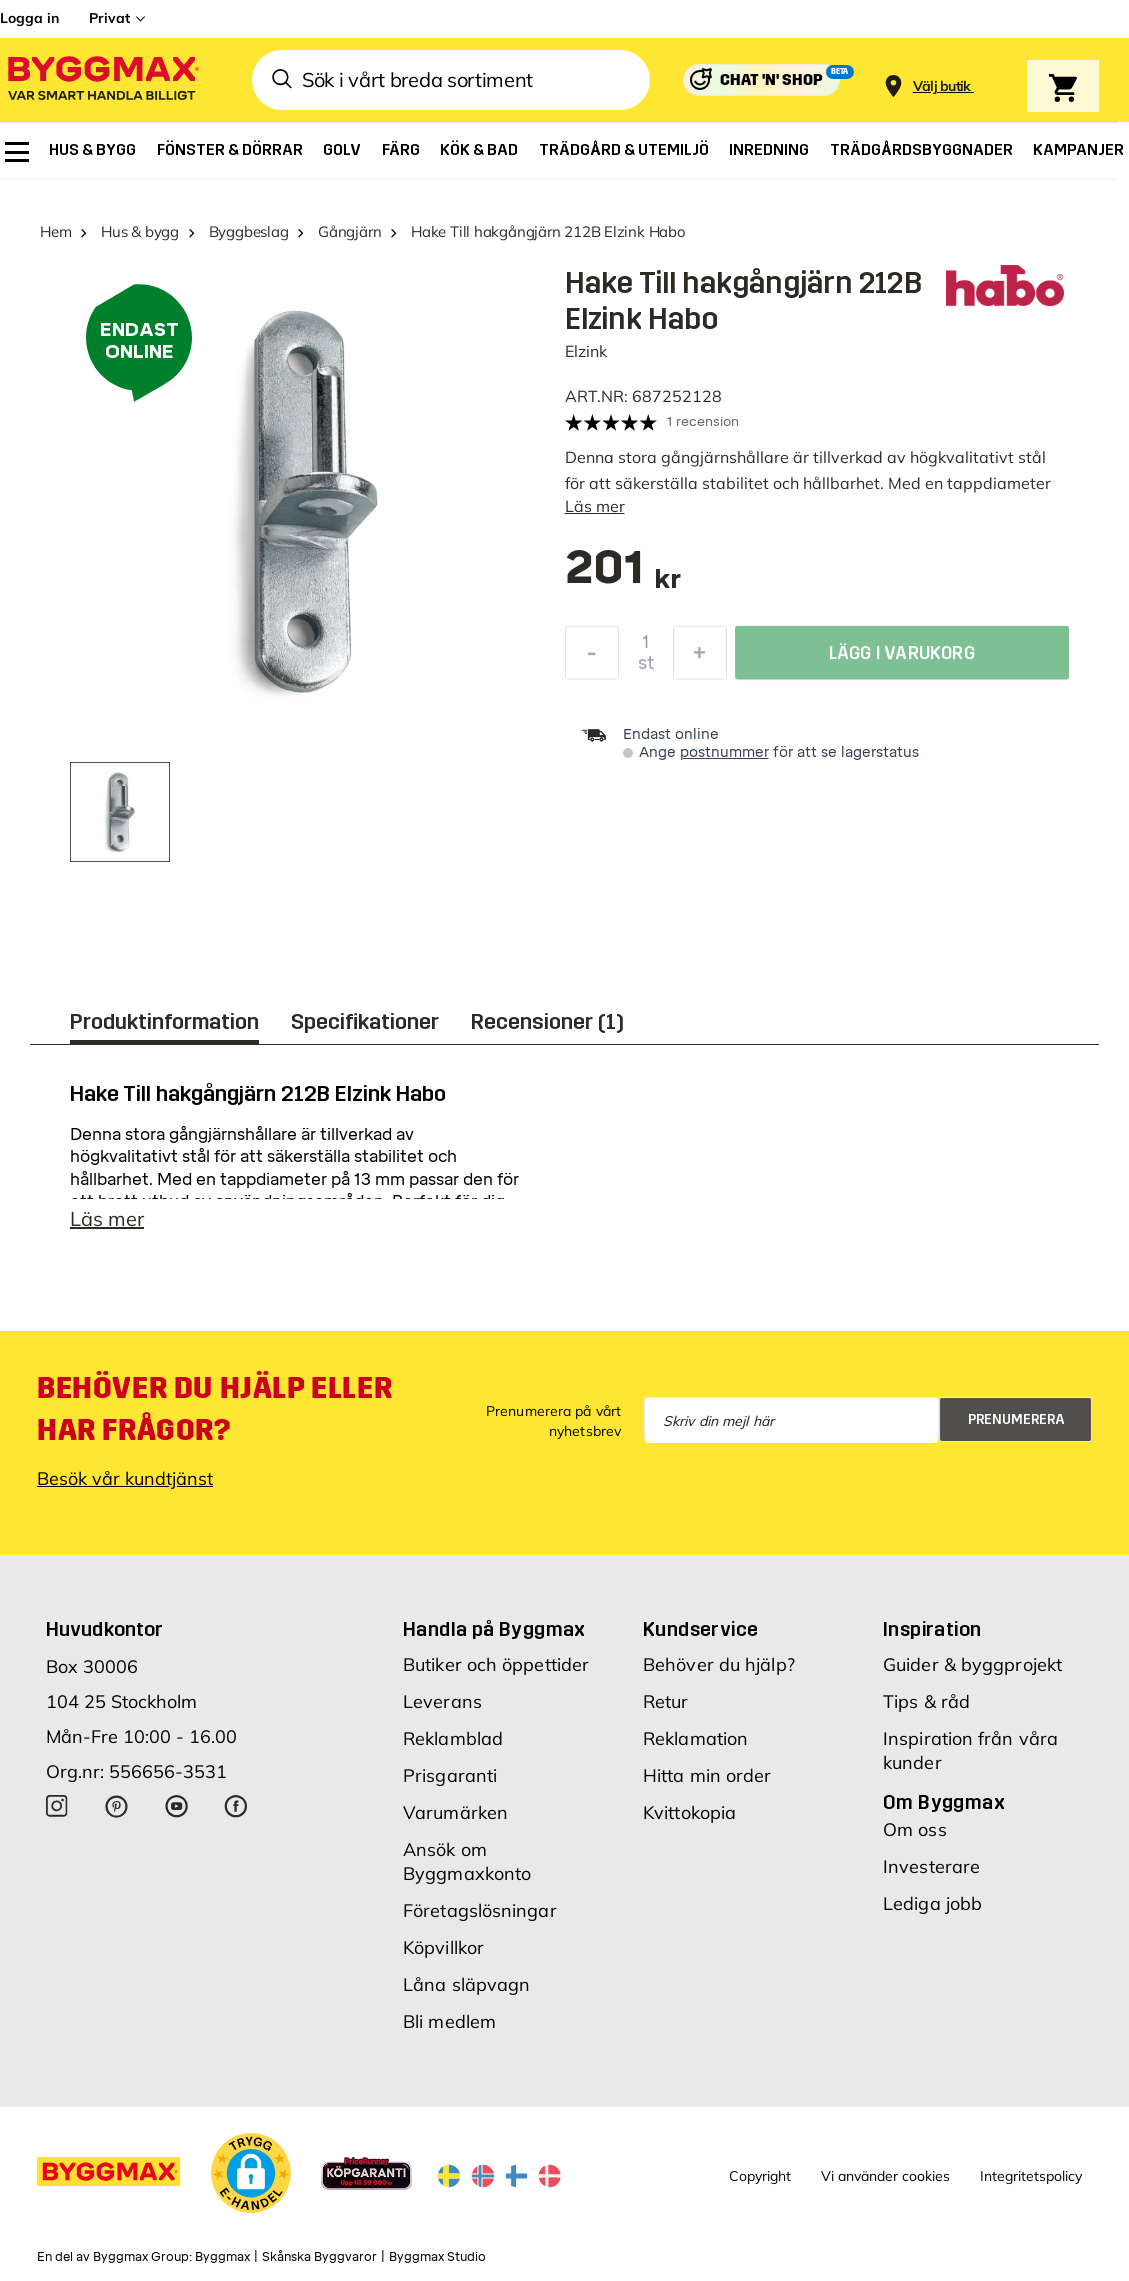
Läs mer (595, 506)
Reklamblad (453, 1746)
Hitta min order (707, 1783)
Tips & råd (926, 1709)
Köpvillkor (443, 1955)
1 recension (703, 421)
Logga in (29, 18)
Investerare (931, 1874)
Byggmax (222, 2265)
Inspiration (932, 1637)
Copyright (760, 2184)
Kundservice (700, 1637)
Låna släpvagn (466, 1992)
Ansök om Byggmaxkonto (467, 1869)
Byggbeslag (249, 231)
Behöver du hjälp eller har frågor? (214, 1417)
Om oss (915, 1837)
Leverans (442, 1709)
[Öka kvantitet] (700, 658)
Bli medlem (449, 2029)
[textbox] (623, 577)
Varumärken (455, 1820)
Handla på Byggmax (494, 1637)
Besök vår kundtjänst (125, 1486)
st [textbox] (646, 668)
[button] (251, 2181)
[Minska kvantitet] (592, 658)
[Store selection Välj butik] (942, 86)
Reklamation (695, 1746)
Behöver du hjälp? (719, 1672)
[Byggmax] (102, 80)
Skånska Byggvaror (319, 2265)
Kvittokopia (689, 1820)
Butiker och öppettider (496, 1672)
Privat (109, 18)
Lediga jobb (932, 1911)
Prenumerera (1016, 1427)
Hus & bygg (140, 231)
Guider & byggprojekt (972, 1672)
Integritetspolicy (1031, 2184)
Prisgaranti (450, 1783)
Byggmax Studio (437, 2265)
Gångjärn (349, 231)
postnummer (724, 752)
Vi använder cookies (885, 2184)
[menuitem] (17, 152)
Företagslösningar (480, 1918)
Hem (55, 231)
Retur (666, 1709)
